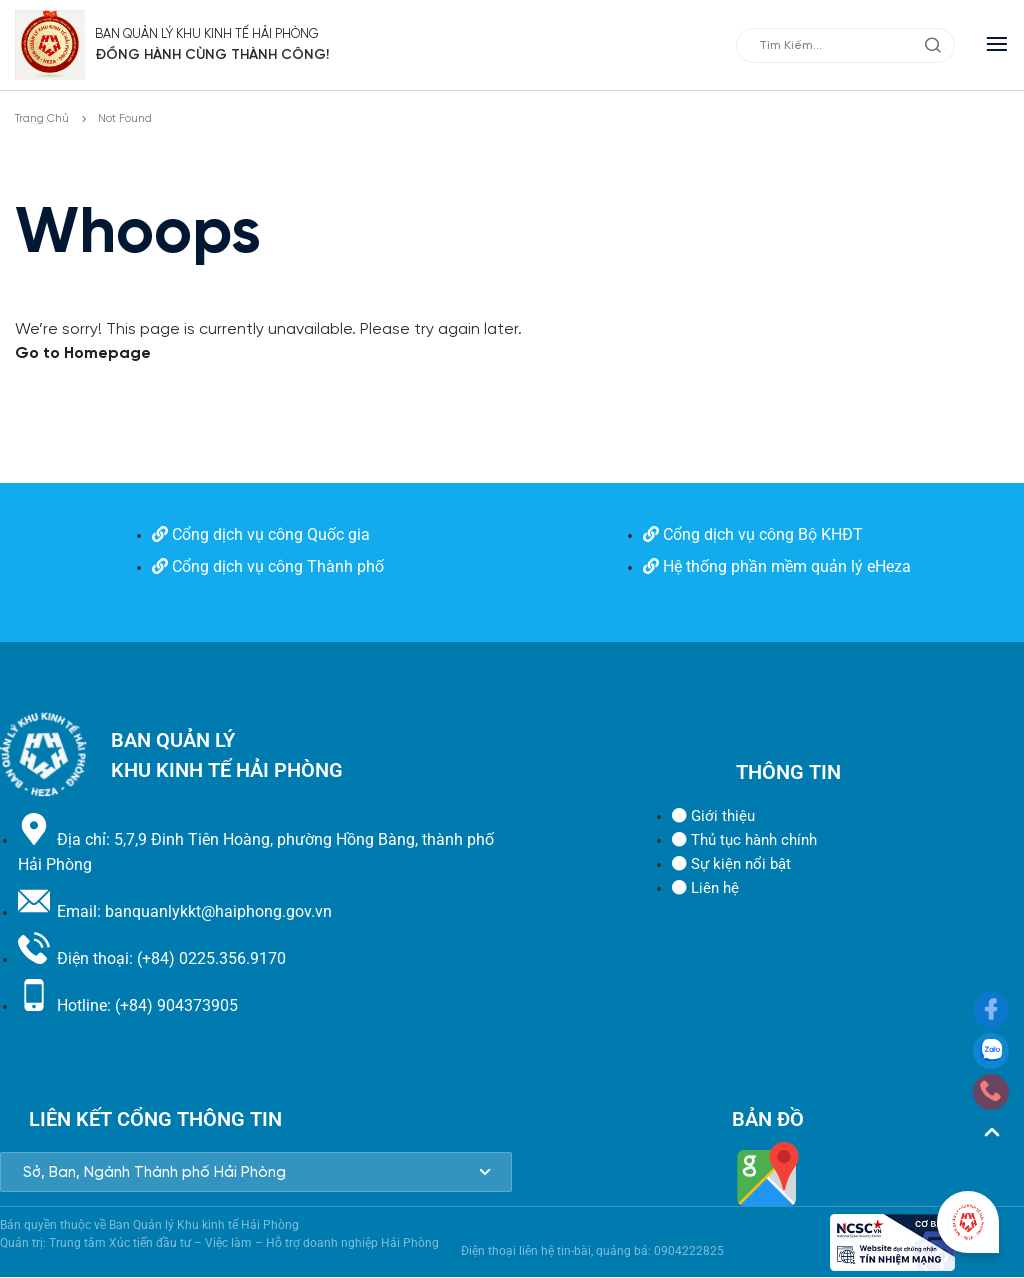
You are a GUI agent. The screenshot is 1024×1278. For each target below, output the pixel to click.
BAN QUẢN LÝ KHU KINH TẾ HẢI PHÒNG (232, 33)
